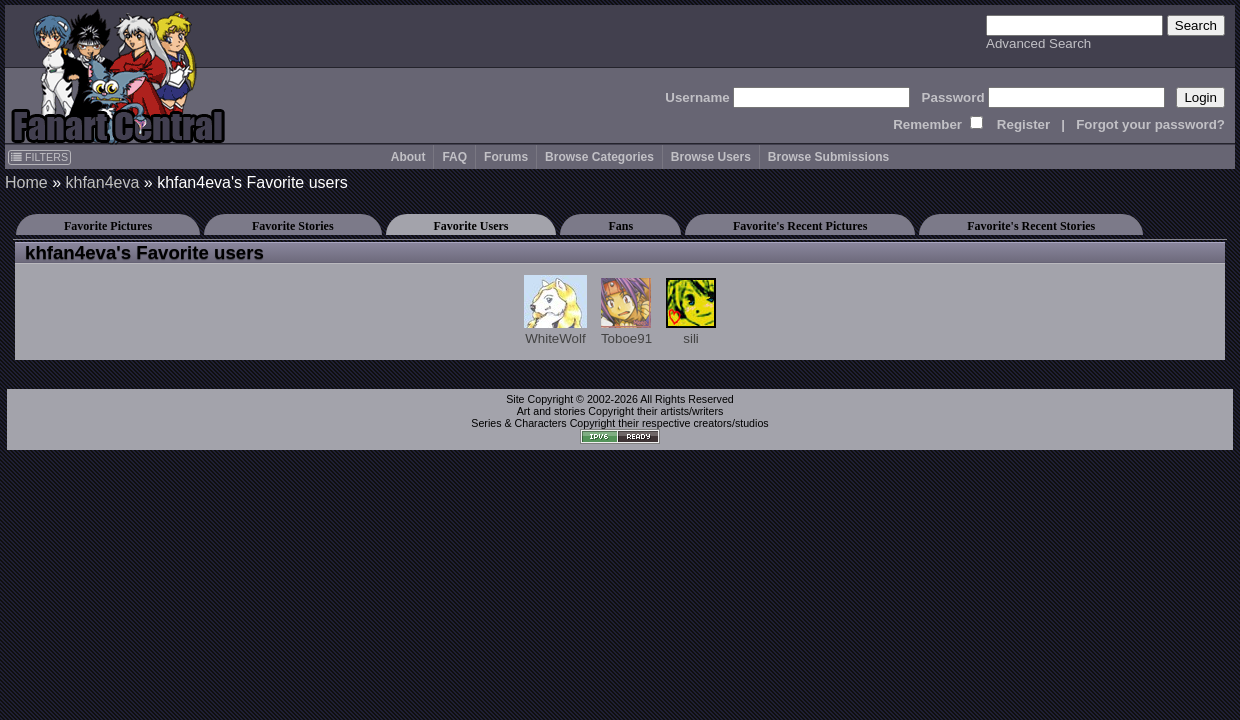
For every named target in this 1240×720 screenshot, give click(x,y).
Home (26, 182)
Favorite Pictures (108, 226)
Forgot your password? (1150, 124)
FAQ (454, 157)
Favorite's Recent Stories (1031, 226)
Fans (620, 226)
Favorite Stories (293, 226)
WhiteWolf (555, 310)
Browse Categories (599, 157)
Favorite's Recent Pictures (800, 226)
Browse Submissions (828, 157)
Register (1023, 124)
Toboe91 (626, 312)
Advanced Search (1038, 43)
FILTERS (39, 157)
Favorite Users (471, 226)
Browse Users (711, 157)
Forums (506, 157)
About (408, 157)
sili (691, 312)
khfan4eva (102, 182)
